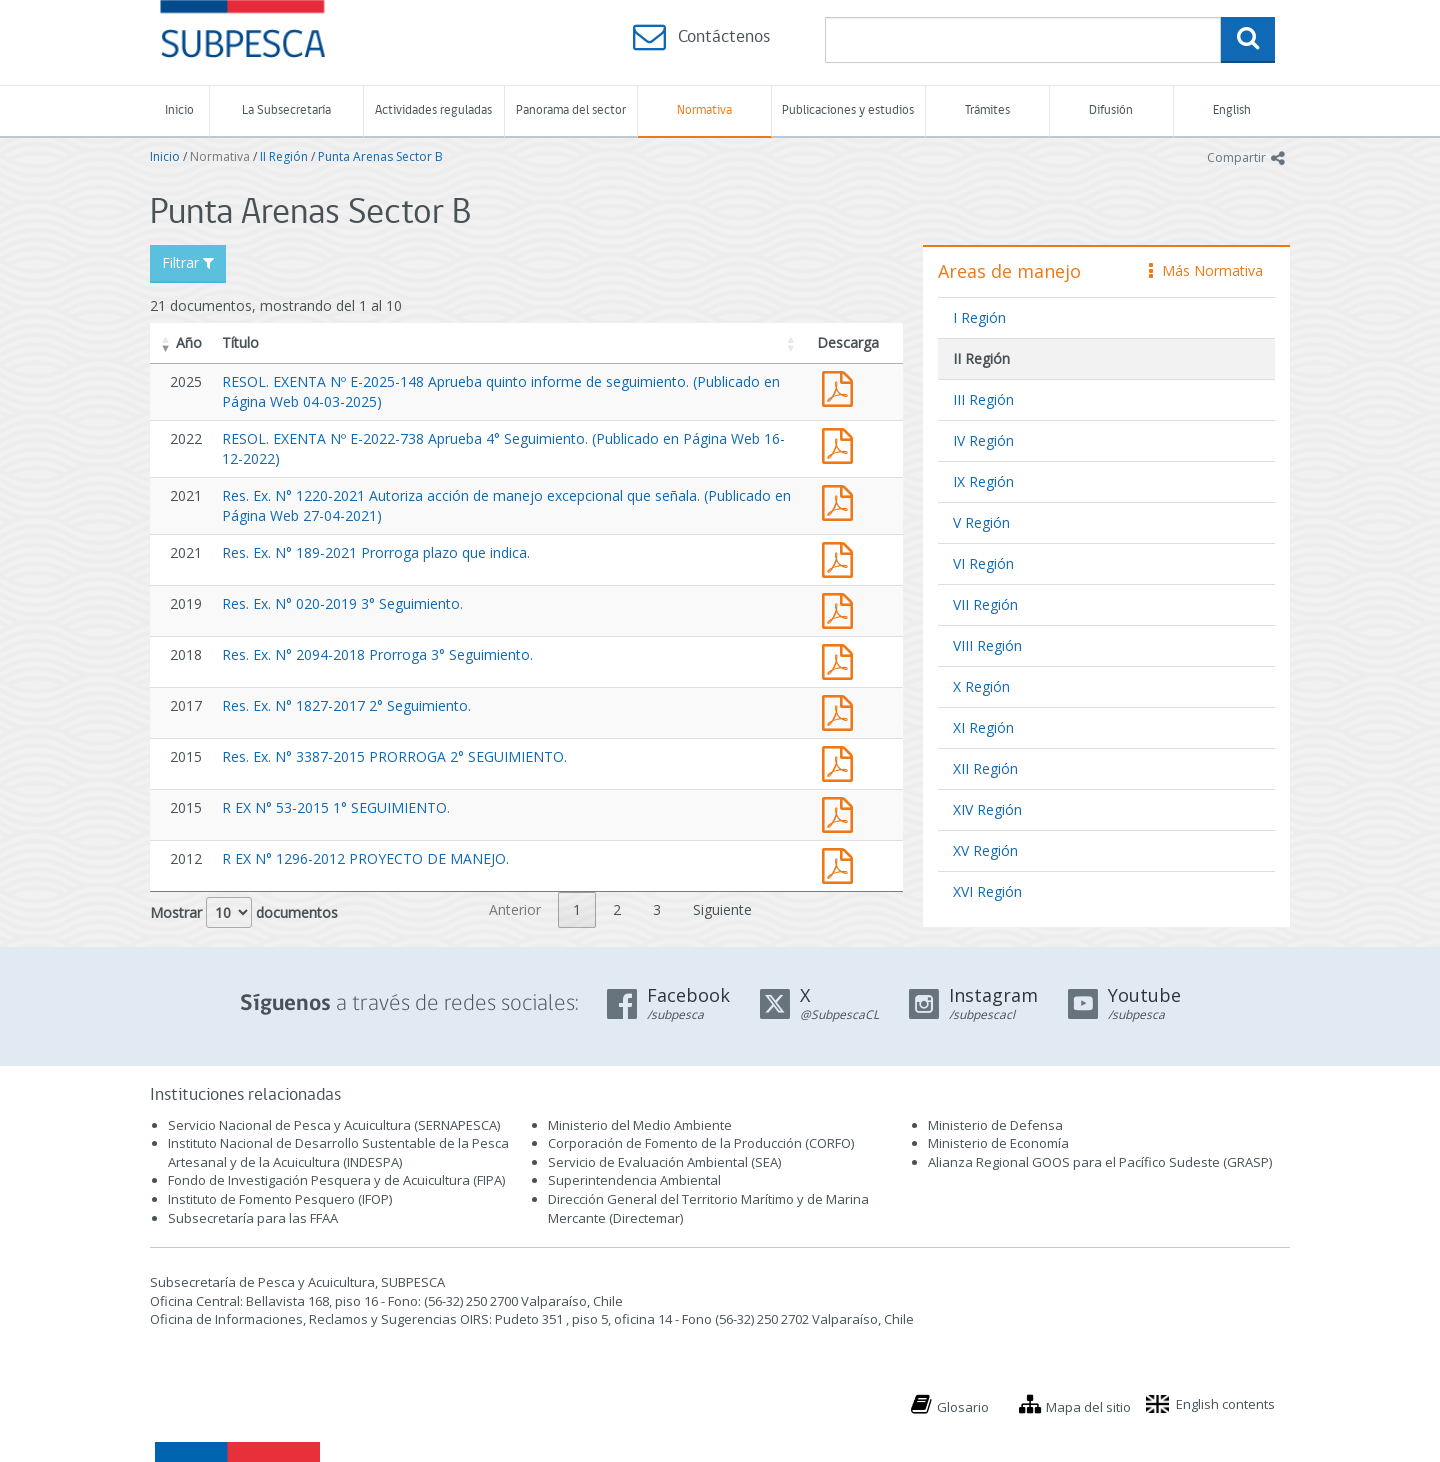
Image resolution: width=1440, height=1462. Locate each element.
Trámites (987, 110)
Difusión (1111, 110)
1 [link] (577, 909)
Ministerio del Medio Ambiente (640, 1125)
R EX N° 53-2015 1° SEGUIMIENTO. (336, 807)
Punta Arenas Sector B (380, 156)
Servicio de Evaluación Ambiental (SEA (663, 1162)
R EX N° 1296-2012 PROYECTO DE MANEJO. (365, 858)
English (1232, 110)
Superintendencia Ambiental (634, 1180)
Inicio (179, 110)
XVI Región (987, 891)
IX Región (983, 481)
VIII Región (987, 645)
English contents (1225, 1404)
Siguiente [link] (722, 909)
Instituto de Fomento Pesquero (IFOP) (280, 1199)
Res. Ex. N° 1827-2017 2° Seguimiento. (346, 705)
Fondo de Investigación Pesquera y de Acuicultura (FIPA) (336, 1180)
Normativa (704, 110)
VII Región (985, 604)
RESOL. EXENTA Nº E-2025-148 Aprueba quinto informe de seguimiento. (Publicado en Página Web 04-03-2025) (842, 386)
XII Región (985, 768)
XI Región (983, 727)
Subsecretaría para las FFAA (253, 1218)
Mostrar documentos (244, 912)
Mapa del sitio (1088, 1407)
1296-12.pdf (842, 863)
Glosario (963, 1407)
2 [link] (617, 909)
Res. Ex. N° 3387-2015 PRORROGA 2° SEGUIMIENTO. (394, 756)
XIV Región (987, 809)
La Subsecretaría (286, 110)
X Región (981, 686)
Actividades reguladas (433, 110)
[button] (166, 343)
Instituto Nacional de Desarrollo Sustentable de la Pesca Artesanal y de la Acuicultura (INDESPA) (338, 1152)
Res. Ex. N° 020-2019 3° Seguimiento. (342, 603)
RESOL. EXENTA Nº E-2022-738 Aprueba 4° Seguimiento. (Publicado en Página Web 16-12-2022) (842, 443)
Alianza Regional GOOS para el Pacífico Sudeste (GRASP (1098, 1162)
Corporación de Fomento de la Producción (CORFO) (701, 1143)
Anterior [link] (515, 909)
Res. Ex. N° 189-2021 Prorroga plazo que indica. (376, 552)
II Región (284, 156)
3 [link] (657, 909)
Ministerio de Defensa (995, 1125)
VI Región (983, 563)
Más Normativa (1206, 270)
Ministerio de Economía (998, 1143)
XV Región (985, 850)
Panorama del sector (571, 110)
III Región (983, 399)
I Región (979, 317)
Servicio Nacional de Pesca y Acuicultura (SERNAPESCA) (334, 1125)
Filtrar (188, 262)
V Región (981, 522)
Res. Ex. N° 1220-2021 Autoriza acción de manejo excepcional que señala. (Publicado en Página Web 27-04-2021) (842, 500)
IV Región (983, 440)
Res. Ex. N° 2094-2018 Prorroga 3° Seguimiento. (377, 654)
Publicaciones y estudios (848, 110)
